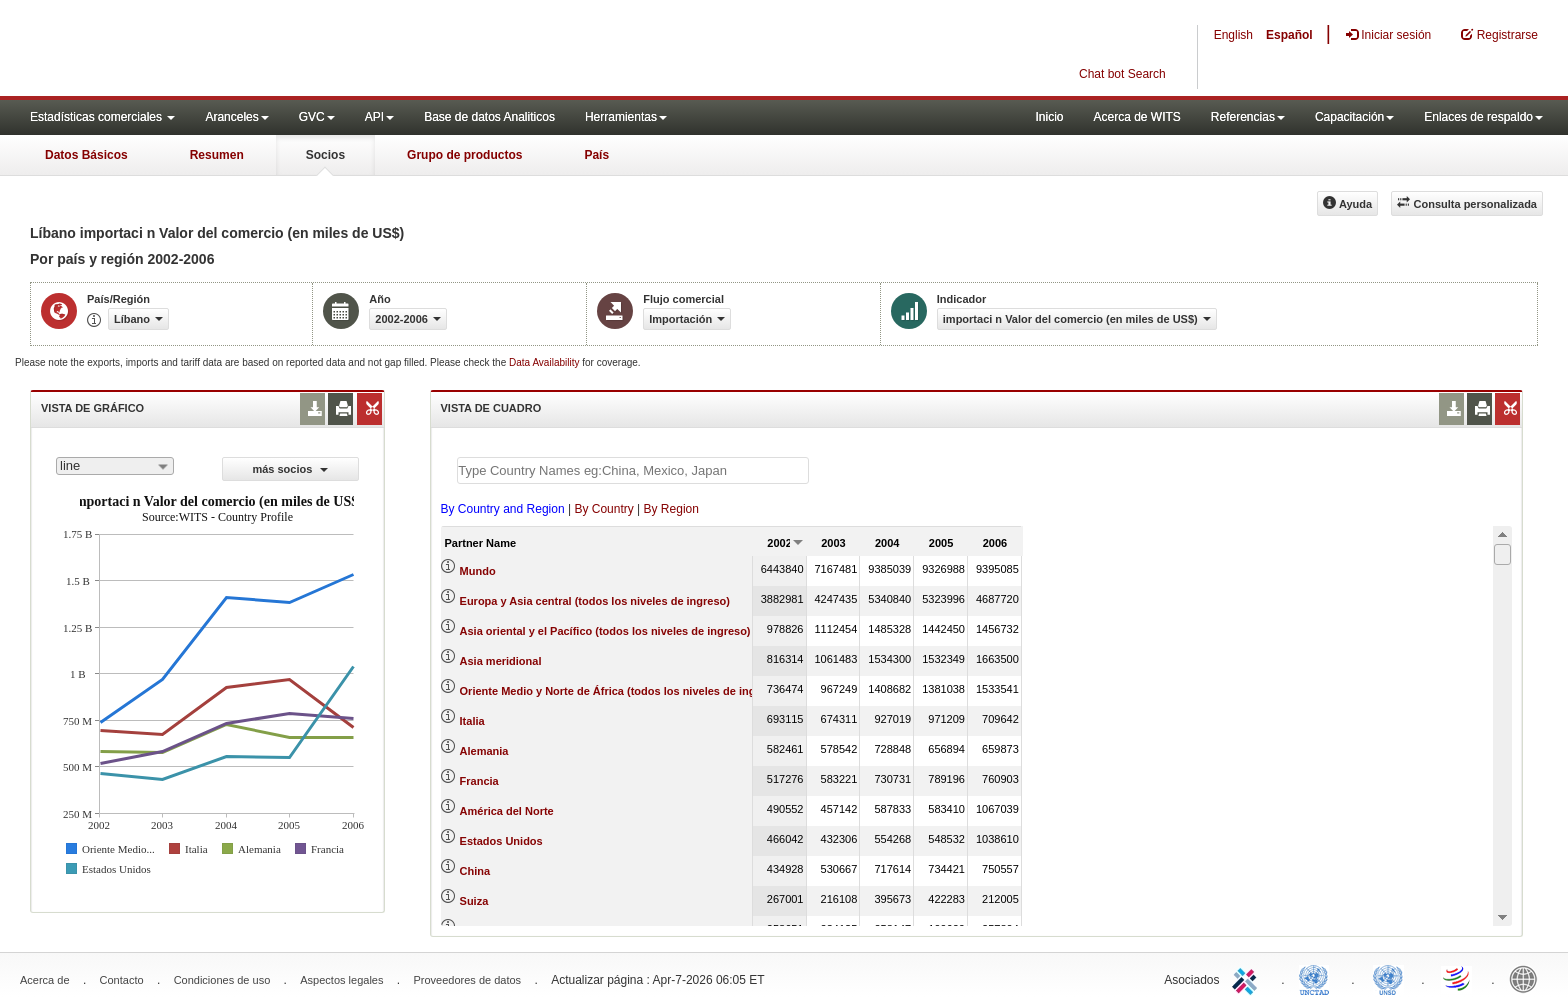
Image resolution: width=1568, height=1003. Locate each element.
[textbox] (633, 470)
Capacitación (1354, 117)
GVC (317, 117)
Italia (472, 721)
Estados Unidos (501, 841)
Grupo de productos (464, 155)
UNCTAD (1318, 978)
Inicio (1049, 117)
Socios (325, 155)
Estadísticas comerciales (102, 117)
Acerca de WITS (1136, 117)
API (379, 117)
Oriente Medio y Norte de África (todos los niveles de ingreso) (621, 691)
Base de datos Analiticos (489, 117)
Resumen (217, 155)
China (475, 871)
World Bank (1528, 978)
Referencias (1248, 117)
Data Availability (545, 362)
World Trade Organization (1458, 978)
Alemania (484, 751)
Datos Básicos (86, 155)
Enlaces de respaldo (1483, 117)
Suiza (474, 901)
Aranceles (236, 117)
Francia (479, 781)
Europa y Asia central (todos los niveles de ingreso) (595, 601)
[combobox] (115, 466)
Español (1289, 35)
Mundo (478, 571)
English (1233, 35)
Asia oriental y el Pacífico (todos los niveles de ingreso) (605, 631)
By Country (603, 509)
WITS (200, 50)
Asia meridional (501, 661)
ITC (1248, 978)
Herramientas (626, 117)
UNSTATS (1388, 978)
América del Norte (507, 811)
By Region (671, 509)
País (596, 155)
